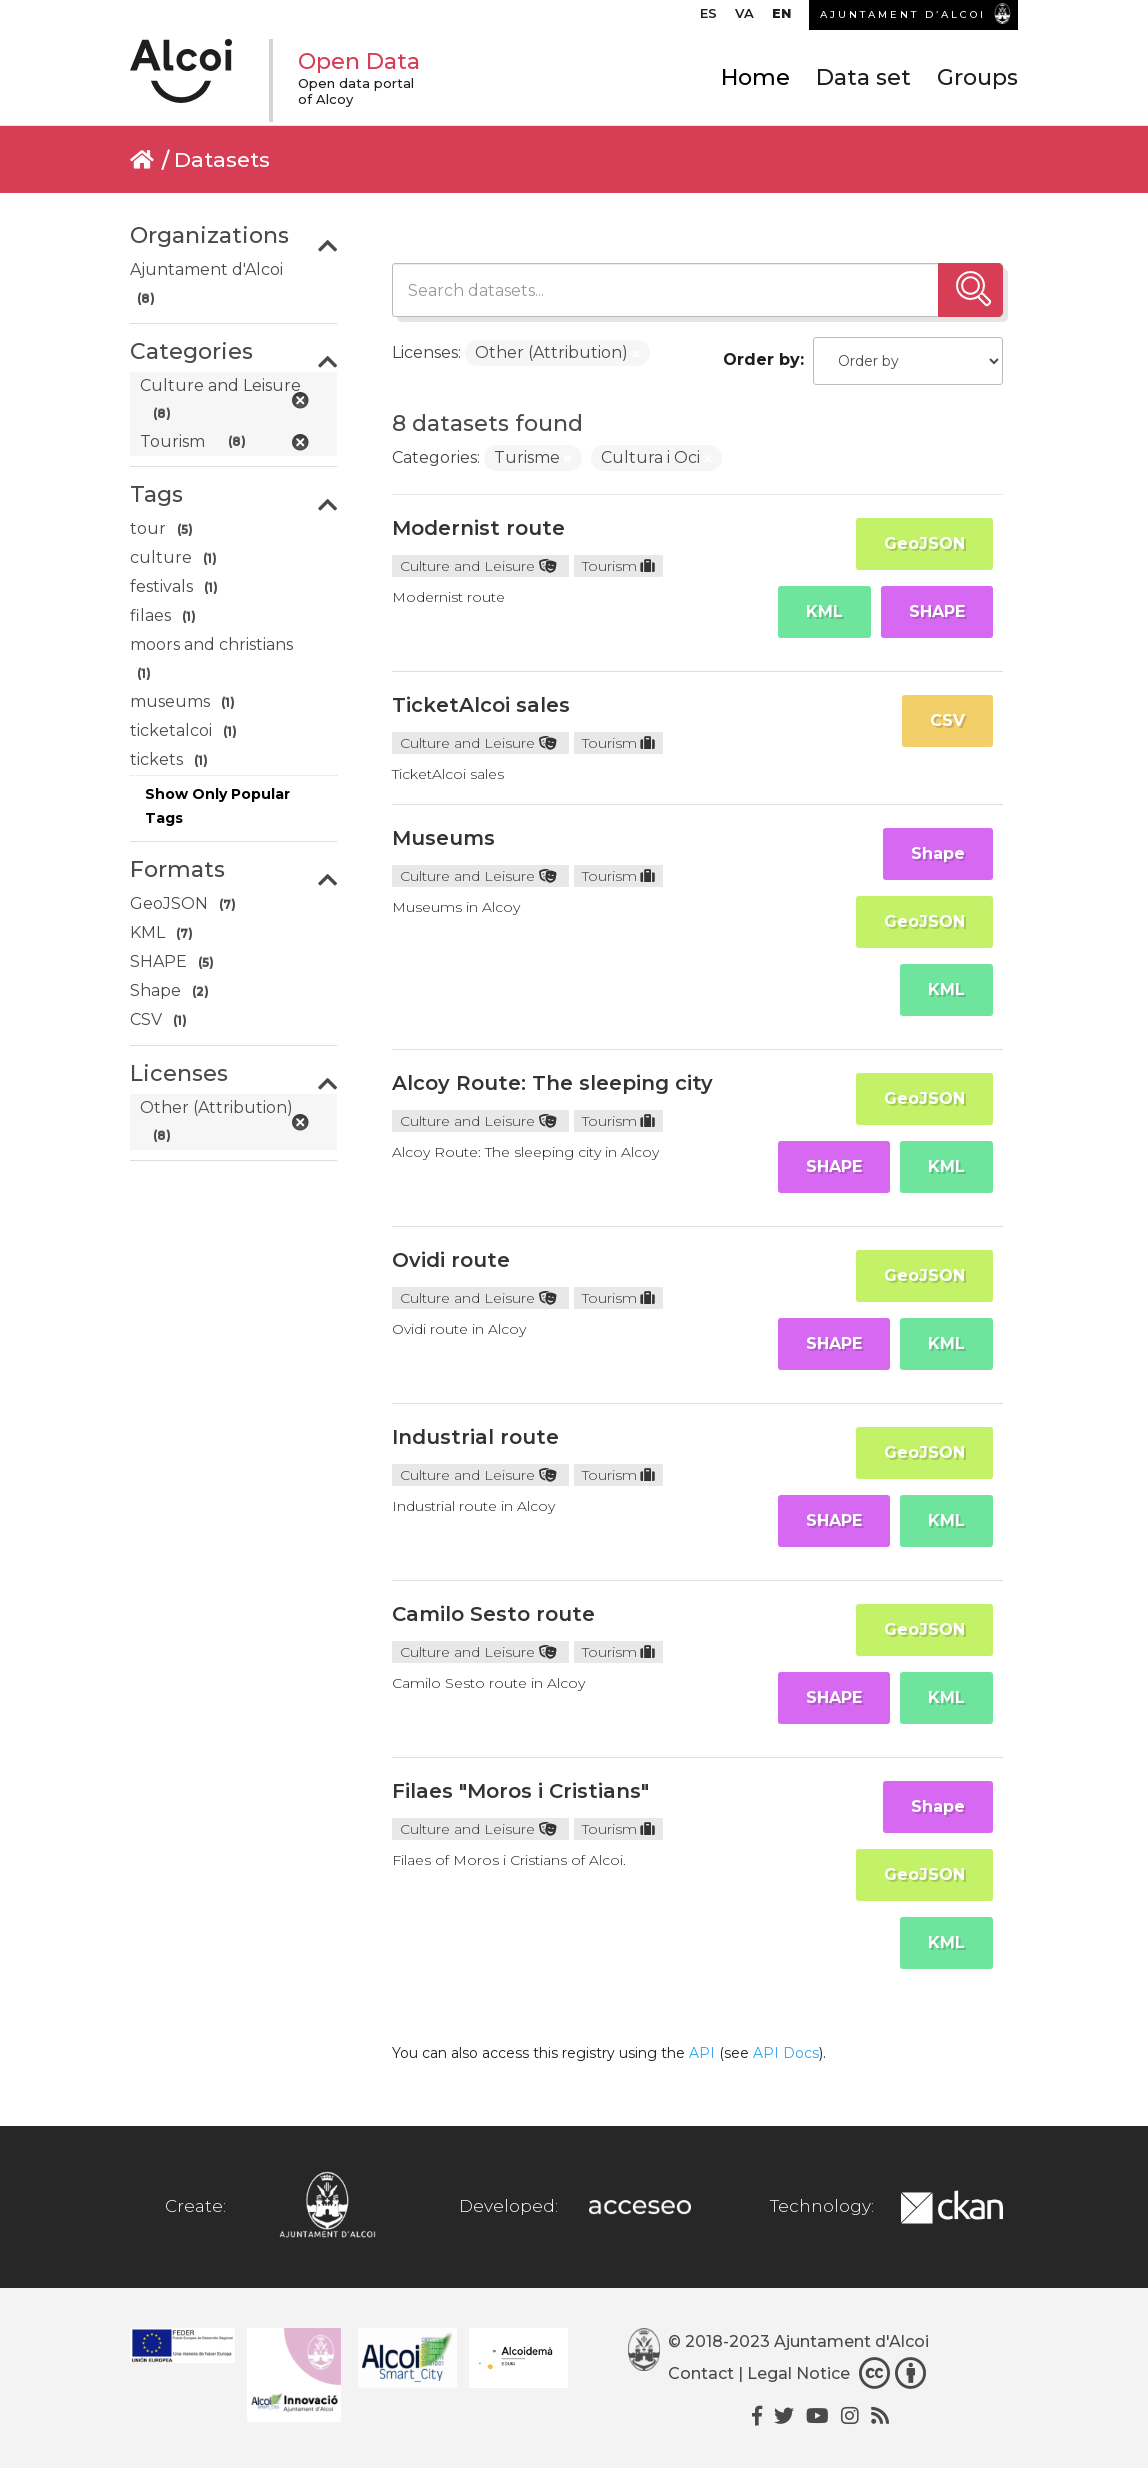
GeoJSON (924, 543)
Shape (938, 853)
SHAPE (937, 611)
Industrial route (475, 1437)
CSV (947, 720)
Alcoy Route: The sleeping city (552, 1083)
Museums (443, 838)
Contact (701, 2373)
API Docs (786, 2053)
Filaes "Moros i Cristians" (520, 1791)
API (702, 2053)
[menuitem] (708, 18)
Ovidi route (451, 1260)
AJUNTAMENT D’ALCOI (903, 14)
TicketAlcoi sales (481, 705)
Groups (977, 77)
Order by (761, 359)
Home (755, 77)
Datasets (222, 159)
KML (824, 611)
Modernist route (478, 528)
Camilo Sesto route (493, 1614)
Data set (863, 77)
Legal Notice (798, 2373)
